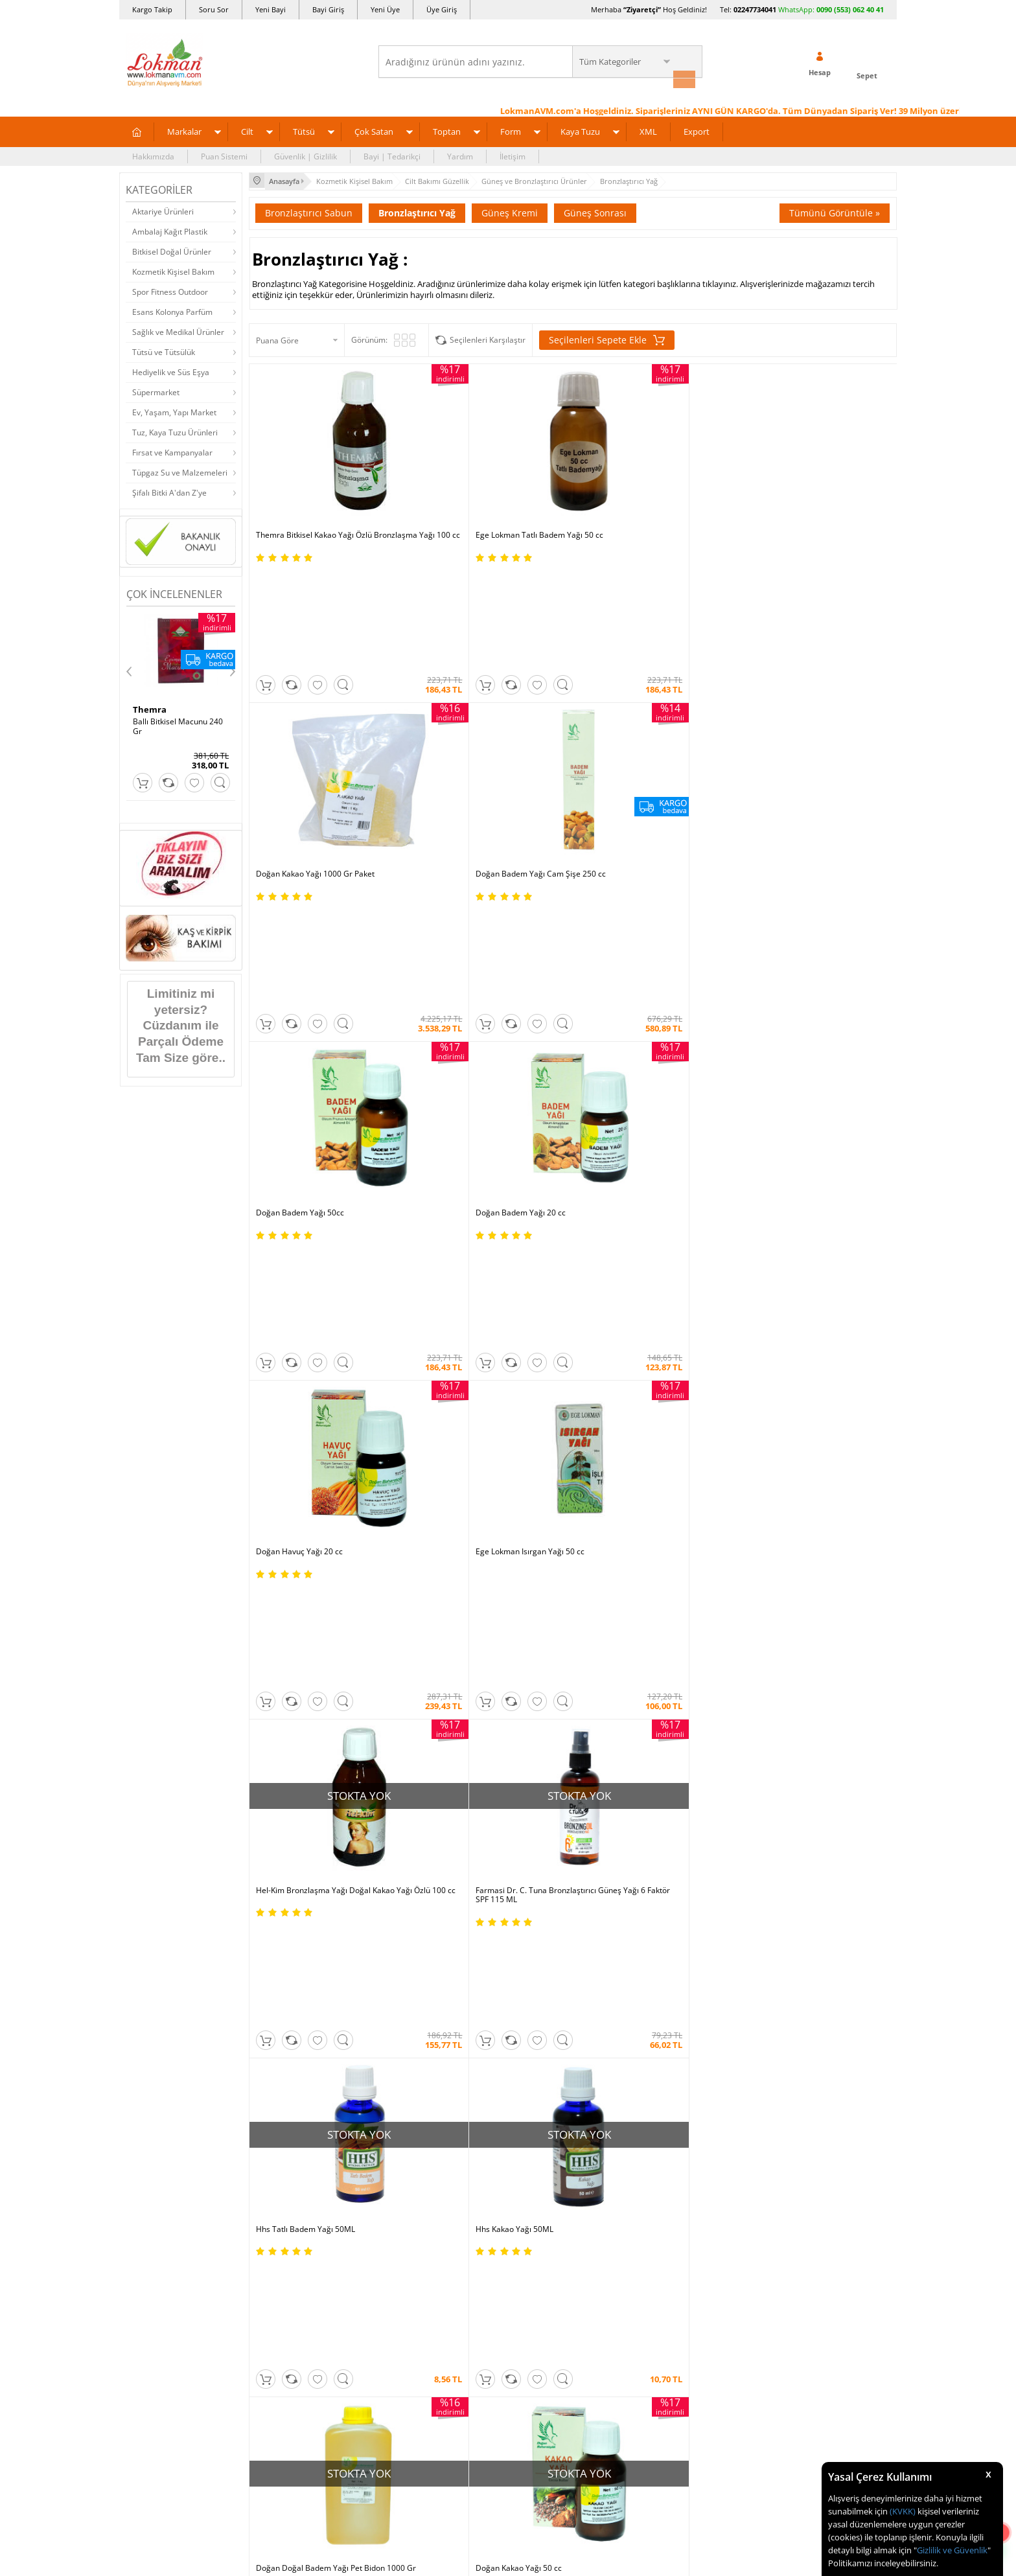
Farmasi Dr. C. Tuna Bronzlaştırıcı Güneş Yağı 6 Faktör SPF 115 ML (491, 910)
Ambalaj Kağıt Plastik (169, 229)
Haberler (142, 1901)
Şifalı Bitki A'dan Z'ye (169, 490)
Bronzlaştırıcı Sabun (308, 209)
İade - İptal (274, 1804)
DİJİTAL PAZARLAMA (508, 2154)
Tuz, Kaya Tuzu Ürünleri (175, 430)
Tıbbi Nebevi (536, 1765)
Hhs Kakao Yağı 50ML (780, 905)
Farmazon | (510, 1647)
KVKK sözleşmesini (176, 1502)
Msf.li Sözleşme (283, 1842)
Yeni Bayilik (664, 1804)
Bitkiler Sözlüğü (542, 1862)
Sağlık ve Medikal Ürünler (178, 330)
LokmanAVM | (377, 1634)
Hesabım (660, 1842)
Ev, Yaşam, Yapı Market (174, 410)
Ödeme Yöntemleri (289, 1765)
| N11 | (333, 1634)
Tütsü (304, 129)
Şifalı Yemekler (541, 1823)
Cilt (247, 129)
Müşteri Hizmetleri (289, 1901)
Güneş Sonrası (595, 209)
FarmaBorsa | (455, 1647)
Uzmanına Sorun (156, 1804)
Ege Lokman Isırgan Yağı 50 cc (795, 697)
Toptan (447, 129)
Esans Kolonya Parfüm (172, 310)
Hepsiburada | (620, 1634)
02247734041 (754, 9)
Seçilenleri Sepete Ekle (607, 336)
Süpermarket (155, 390)
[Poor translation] (47, 2387)
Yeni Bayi (270, 9)
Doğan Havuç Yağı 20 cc (623, 697)
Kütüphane (533, 1745)
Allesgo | (556, 1647)
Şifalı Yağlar (535, 1804)
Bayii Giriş (662, 1823)
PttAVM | (479, 1634)
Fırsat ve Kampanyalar (172, 450)
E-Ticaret (468, 2317)
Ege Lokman (507, 1317)
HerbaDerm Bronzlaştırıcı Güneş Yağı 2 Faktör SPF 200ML (651, 1118)
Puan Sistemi (224, 154)
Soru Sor (214, 9)
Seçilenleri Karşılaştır (487, 335)
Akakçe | (596, 1647)
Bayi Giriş (328, 9)
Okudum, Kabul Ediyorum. (215, 1502)
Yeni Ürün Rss (539, 1940)
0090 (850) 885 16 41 (812, 1820)
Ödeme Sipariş (281, 1745)
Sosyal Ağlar (148, 1920)
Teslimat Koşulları (287, 1784)
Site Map (530, 1901)
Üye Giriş (441, 9)
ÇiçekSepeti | (433, 1634)
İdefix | (629, 1647)
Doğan (251, 1317)
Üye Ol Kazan (409, 1745)
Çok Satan (373, 129)
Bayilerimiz (146, 1842)
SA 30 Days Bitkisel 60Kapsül (167, 724)
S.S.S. (135, 1745)
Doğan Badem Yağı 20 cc (463, 697)
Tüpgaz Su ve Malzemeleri (179, 470)
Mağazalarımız (152, 1862)
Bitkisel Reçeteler (545, 1842)
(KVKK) (903, 2511)
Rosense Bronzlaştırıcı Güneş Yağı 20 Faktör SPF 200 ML (808, 1118)
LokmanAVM (508, 2272)
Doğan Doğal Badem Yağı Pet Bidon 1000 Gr (320, 1118)
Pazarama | (674, 1634)
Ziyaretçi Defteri (155, 1940)
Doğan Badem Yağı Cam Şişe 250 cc (806, 490)
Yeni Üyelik (690, 1272)
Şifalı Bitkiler (536, 1784)
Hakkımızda (153, 154)
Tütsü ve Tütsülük (163, 350)
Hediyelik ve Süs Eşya (170, 370)
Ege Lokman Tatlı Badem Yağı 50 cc (482, 490)
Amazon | (520, 1634)
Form (510, 129)
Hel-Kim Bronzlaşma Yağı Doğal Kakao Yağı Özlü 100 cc (325, 910)
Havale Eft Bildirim (288, 1881)
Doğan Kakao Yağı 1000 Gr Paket (639, 490)
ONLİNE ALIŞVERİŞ (508, 2065)
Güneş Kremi (509, 209)
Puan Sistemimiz (414, 1823)
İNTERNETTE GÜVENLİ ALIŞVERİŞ (508, 2108)
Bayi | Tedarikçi (392, 154)
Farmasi (764, 1317)
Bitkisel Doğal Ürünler (171, 249)
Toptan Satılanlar (415, 1842)
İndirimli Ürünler (414, 1765)
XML (648, 129)
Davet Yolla (405, 1881)
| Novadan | (398, 1647)
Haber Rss (532, 1920)
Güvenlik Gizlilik (283, 1862)
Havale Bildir (667, 1862)
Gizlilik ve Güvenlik (952, 2550)
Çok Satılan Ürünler (420, 1862)
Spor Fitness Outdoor (170, 289)
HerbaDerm (508, 1349)
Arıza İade (662, 1881)
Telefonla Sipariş (156, 1881)
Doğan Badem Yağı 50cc (300, 697)
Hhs (141, 707)
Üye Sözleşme (669, 1765)
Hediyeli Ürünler (414, 1804)
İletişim (512, 154)
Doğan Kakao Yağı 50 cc (461, 1113)
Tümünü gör (507, 1383)
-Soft (440, 2317)
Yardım (460, 154)
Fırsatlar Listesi (412, 1784)
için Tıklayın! (821, 1774)
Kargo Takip (152, 9)
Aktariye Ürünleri (163, 209)
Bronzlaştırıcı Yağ (417, 209)
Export (697, 129)
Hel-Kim (251, 1349)
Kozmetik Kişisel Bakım (173, 269)
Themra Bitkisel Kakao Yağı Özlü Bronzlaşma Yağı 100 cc (314, 495)
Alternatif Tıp (537, 1881)
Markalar (184, 129)
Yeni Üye (385, 9)
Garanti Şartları (283, 1823)
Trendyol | (565, 1634)
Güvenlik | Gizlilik (305, 154)
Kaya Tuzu (580, 129)
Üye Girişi (756, 1272)
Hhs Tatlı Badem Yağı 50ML (629, 905)
